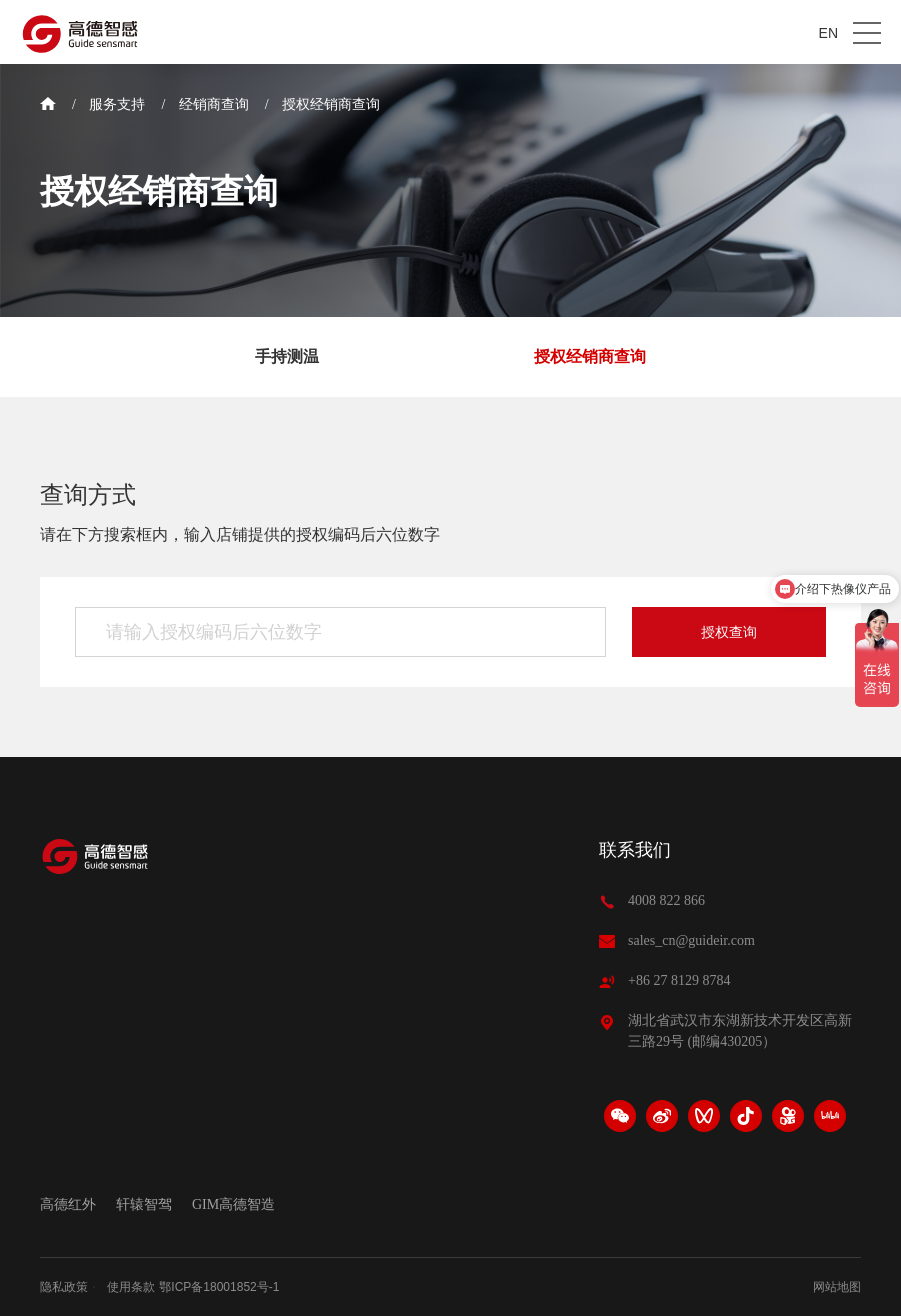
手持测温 (287, 356)
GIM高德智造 (233, 1205)
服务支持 (117, 104)
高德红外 (68, 1205)
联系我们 (635, 850)
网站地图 (837, 1287)
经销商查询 (214, 104)
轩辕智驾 (144, 1205)
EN (828, 33)
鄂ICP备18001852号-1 (219, 1287)
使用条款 (131, 1287)
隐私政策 (64, 1287)
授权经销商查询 (331, 104)
